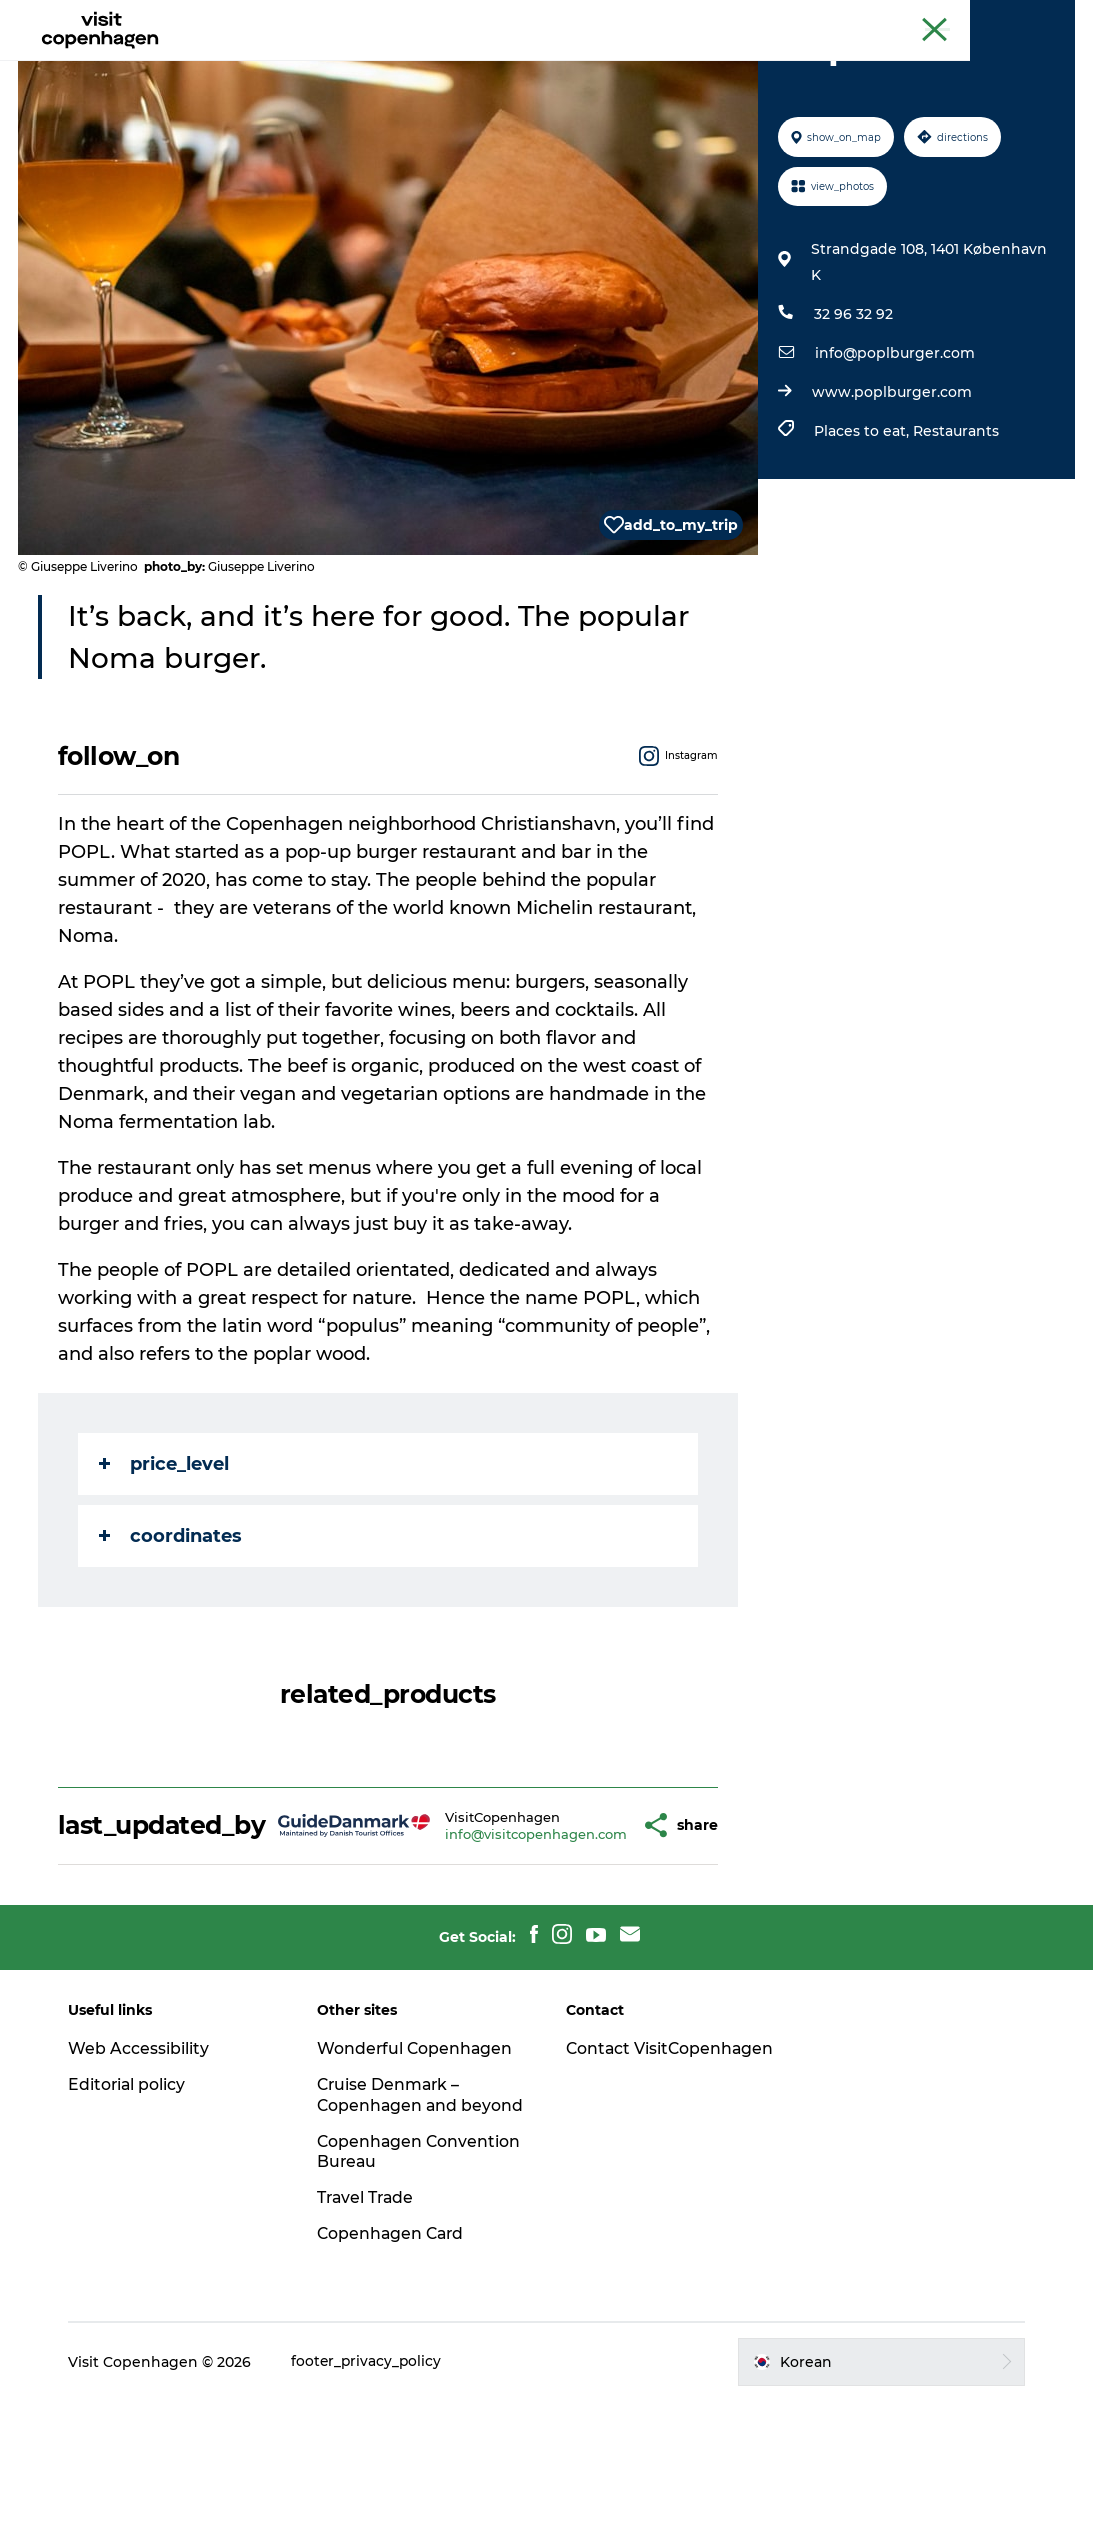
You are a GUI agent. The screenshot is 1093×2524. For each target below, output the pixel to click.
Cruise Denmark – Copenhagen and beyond (394, 2207)
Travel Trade (371, 2320)
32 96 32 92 (852, 409)
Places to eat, (862, 526)
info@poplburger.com (894, 448)
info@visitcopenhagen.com (501, 1932)
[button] (596, 1924)
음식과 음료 (603, 64)
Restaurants (955, 526)
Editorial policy (134, 2186)
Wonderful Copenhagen (420, 2150)
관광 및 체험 (492, 64)
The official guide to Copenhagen (848, 19)
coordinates (172, 1631)
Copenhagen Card (1019, 19)
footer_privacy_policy (374, 2485)
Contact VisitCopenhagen (637, 2161)
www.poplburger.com (891, 487)
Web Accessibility (145, 2150)
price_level (166, 1559)
